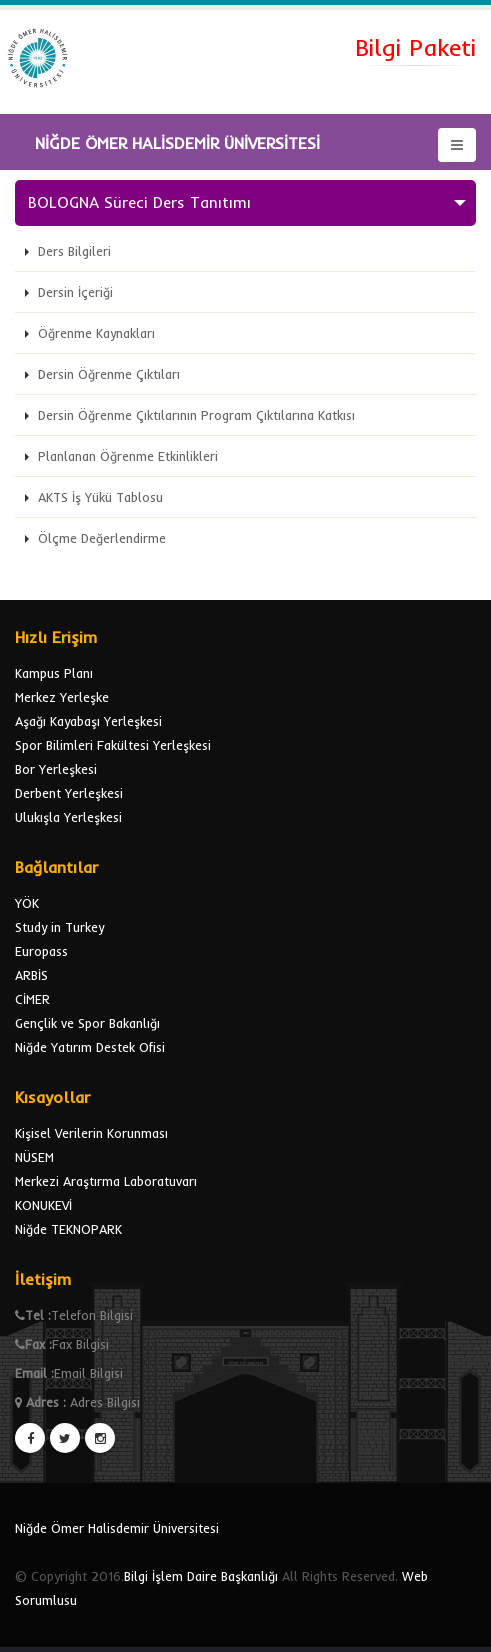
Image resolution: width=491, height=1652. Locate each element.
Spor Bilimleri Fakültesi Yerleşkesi (113, 745)
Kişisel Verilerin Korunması (91, 1133)
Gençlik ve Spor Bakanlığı (87, 1023)
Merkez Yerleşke (62, 697)
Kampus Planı (54, 673)
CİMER (32, 999)
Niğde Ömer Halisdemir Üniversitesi (117, 1528)
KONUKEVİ (43, 1205)
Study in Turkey (59, 927)
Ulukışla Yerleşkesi (68, 817)
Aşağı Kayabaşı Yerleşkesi (88, 721)
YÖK (27, 903)
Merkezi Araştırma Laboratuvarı (106, 1181)
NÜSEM (34, 1157)
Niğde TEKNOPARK (68, 1229)
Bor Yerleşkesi (56, 769)
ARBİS (31, 975)
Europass (41, 951)
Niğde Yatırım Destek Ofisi (90, 1047)
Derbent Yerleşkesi (69, 793)
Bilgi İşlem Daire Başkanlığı (201, 1576)
